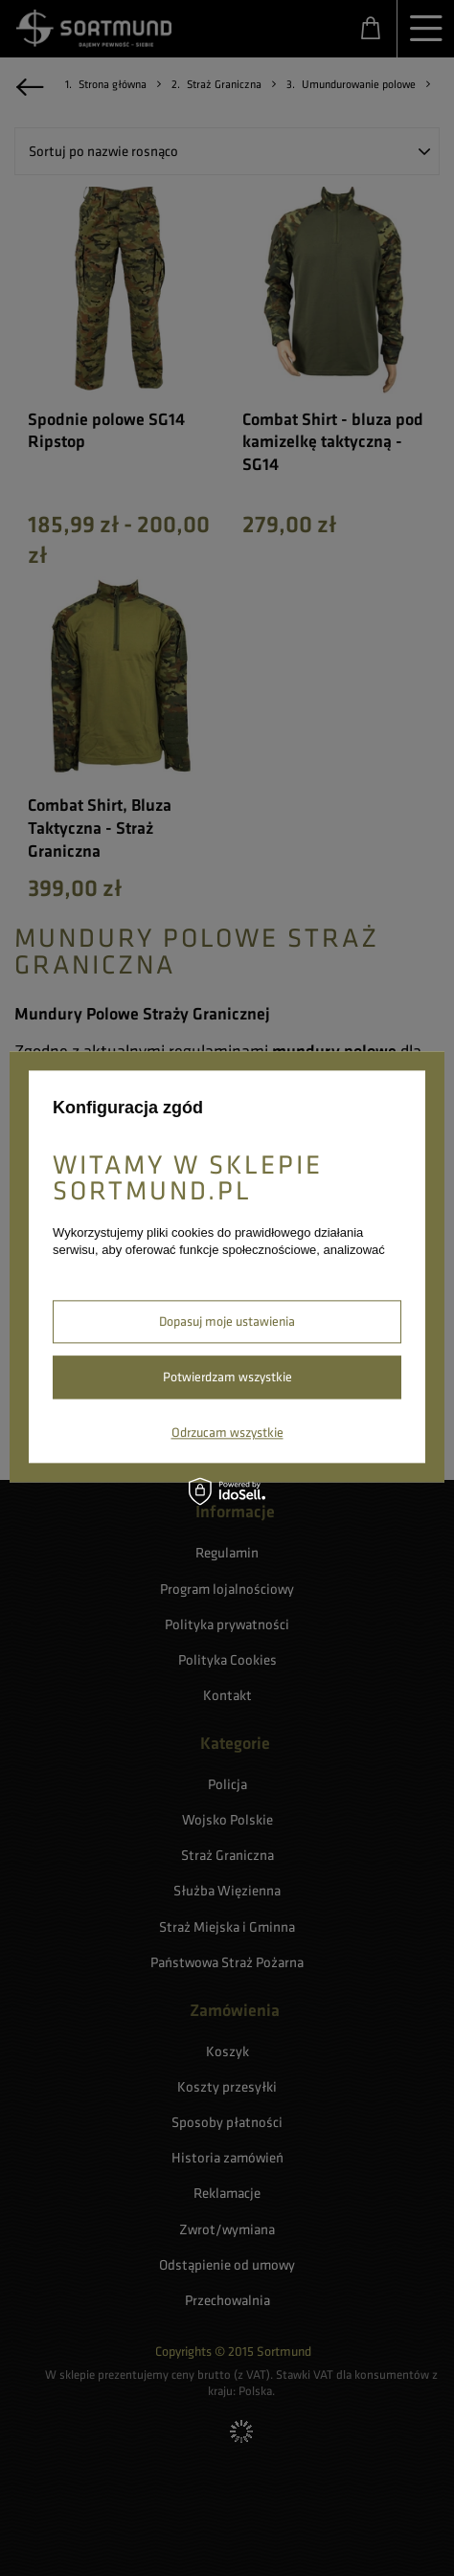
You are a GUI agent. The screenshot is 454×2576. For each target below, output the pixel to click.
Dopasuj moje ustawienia (227, 1321)
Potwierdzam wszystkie (227, 1376)
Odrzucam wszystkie (227, 1432)
